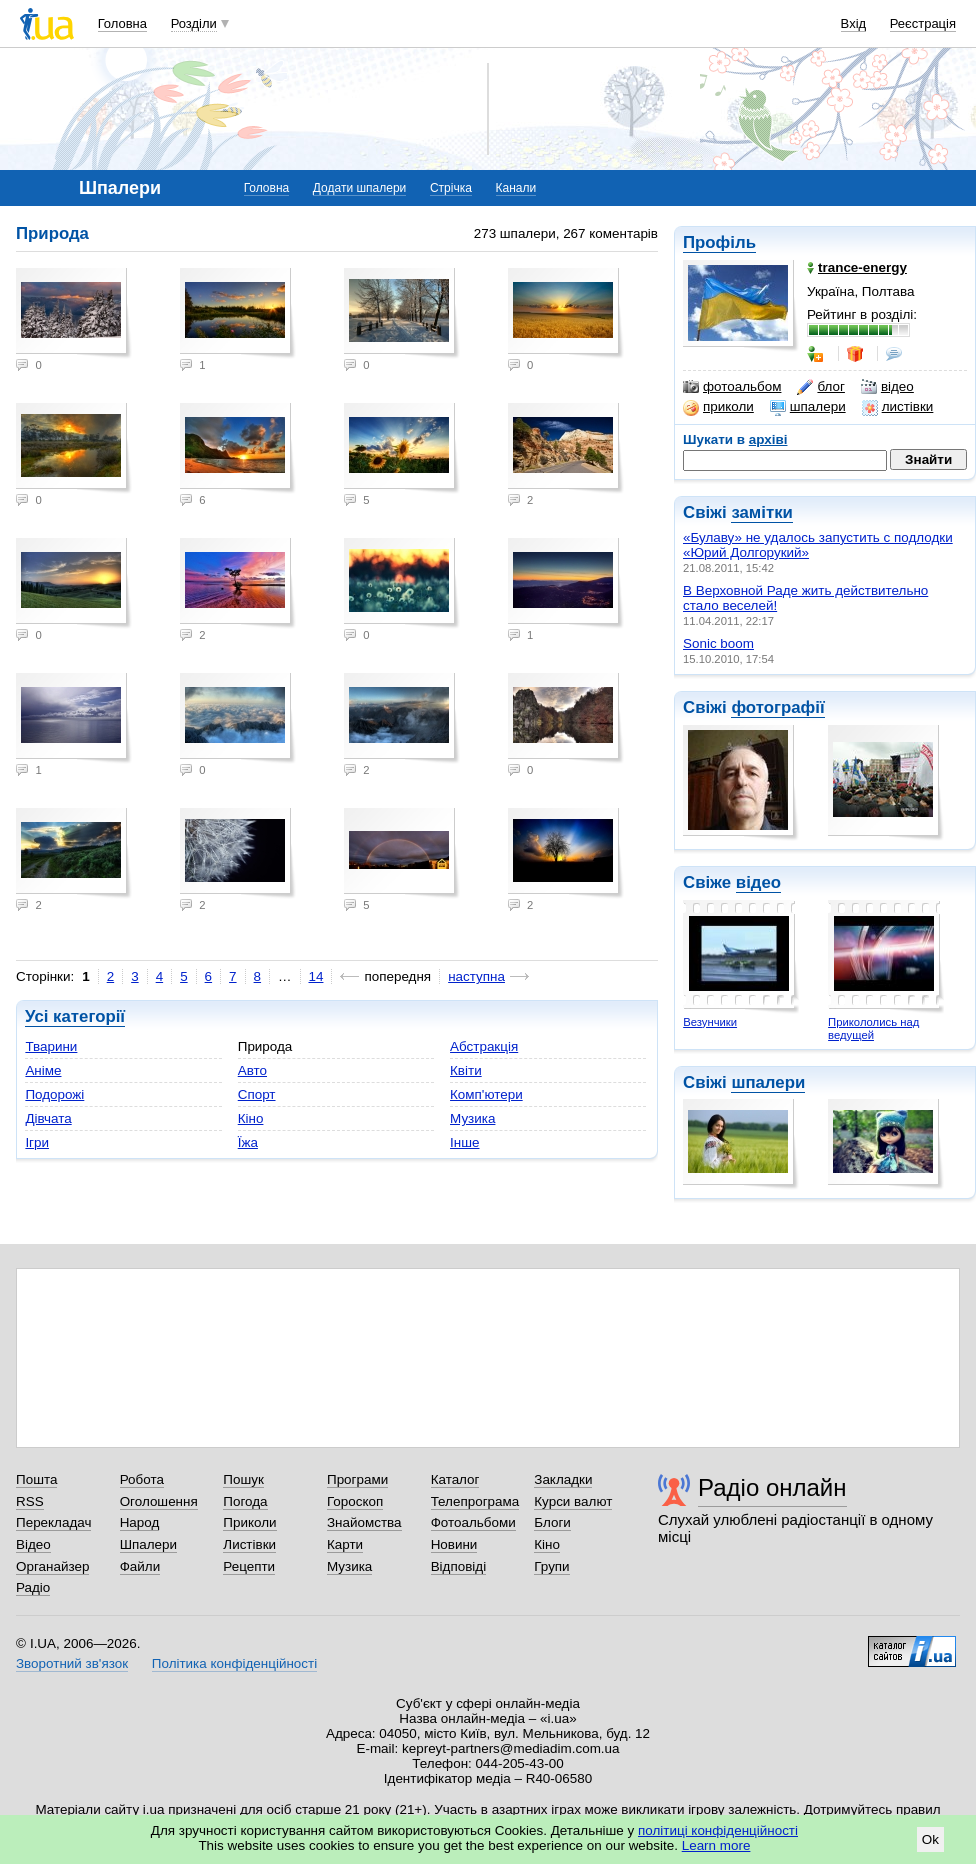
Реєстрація (923, 23)
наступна (476, 976)
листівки (898, 407)
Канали (516, 188)
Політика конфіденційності (234, 1663)
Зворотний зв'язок (72, 1663)
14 (316, 976)
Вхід (854, 23)
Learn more (716, 1845)
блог (820, 387)
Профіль (719, 242)
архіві (768, 439)
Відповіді (459, 1566)
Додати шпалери (359, 188)
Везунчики (710, 1022)
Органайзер (52, 1566)
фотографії (777, 707)
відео (887, 387)
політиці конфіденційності (718, 1830)
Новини (454, 1544)
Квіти (466, 1070)
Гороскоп (355, 1501)
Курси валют (573, 1501)
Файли (140, 1566)
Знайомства (364, 1522)
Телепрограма (475, 1501)
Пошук (243, 1479)
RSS (30, 1501)
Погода (245, 1501)
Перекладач (53, 1522)
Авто (252, 1070)
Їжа (248, 1142)
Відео (33, 1544)
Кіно (251, 1118)
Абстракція (484, 1046)
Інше (464, 1142)
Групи (551, 1566)
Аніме (43, 1070)
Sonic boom (718, 643)
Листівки (249, 1544)
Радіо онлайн (772, 1487)
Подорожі (54, 1094)
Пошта (36, 1479)
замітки (762, 512)
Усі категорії (75, 1016)
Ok (930, 1839)
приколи (718, 407)
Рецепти (249, 1566)
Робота (142, 1479)
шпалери (808, 407)
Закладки (563, 1479)
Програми (357, 1479)
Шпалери (148, 1544)
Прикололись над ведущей (873, 1028)
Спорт (257, 1094)
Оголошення (159, 1501)
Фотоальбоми (473, 1522)
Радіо (33, 1587)
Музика (472, 1118)
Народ (140, 1522)
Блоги (552, 1522)
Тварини (51, 1046)
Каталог (455, 1479)
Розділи (194, 23)
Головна (122, 23)
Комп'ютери (486, 1094)
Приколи (249, 1522)
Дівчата (48, 1118)
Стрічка (451, 188)
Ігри (37, 1142)
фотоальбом (732, 387)
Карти (345, 1544)
